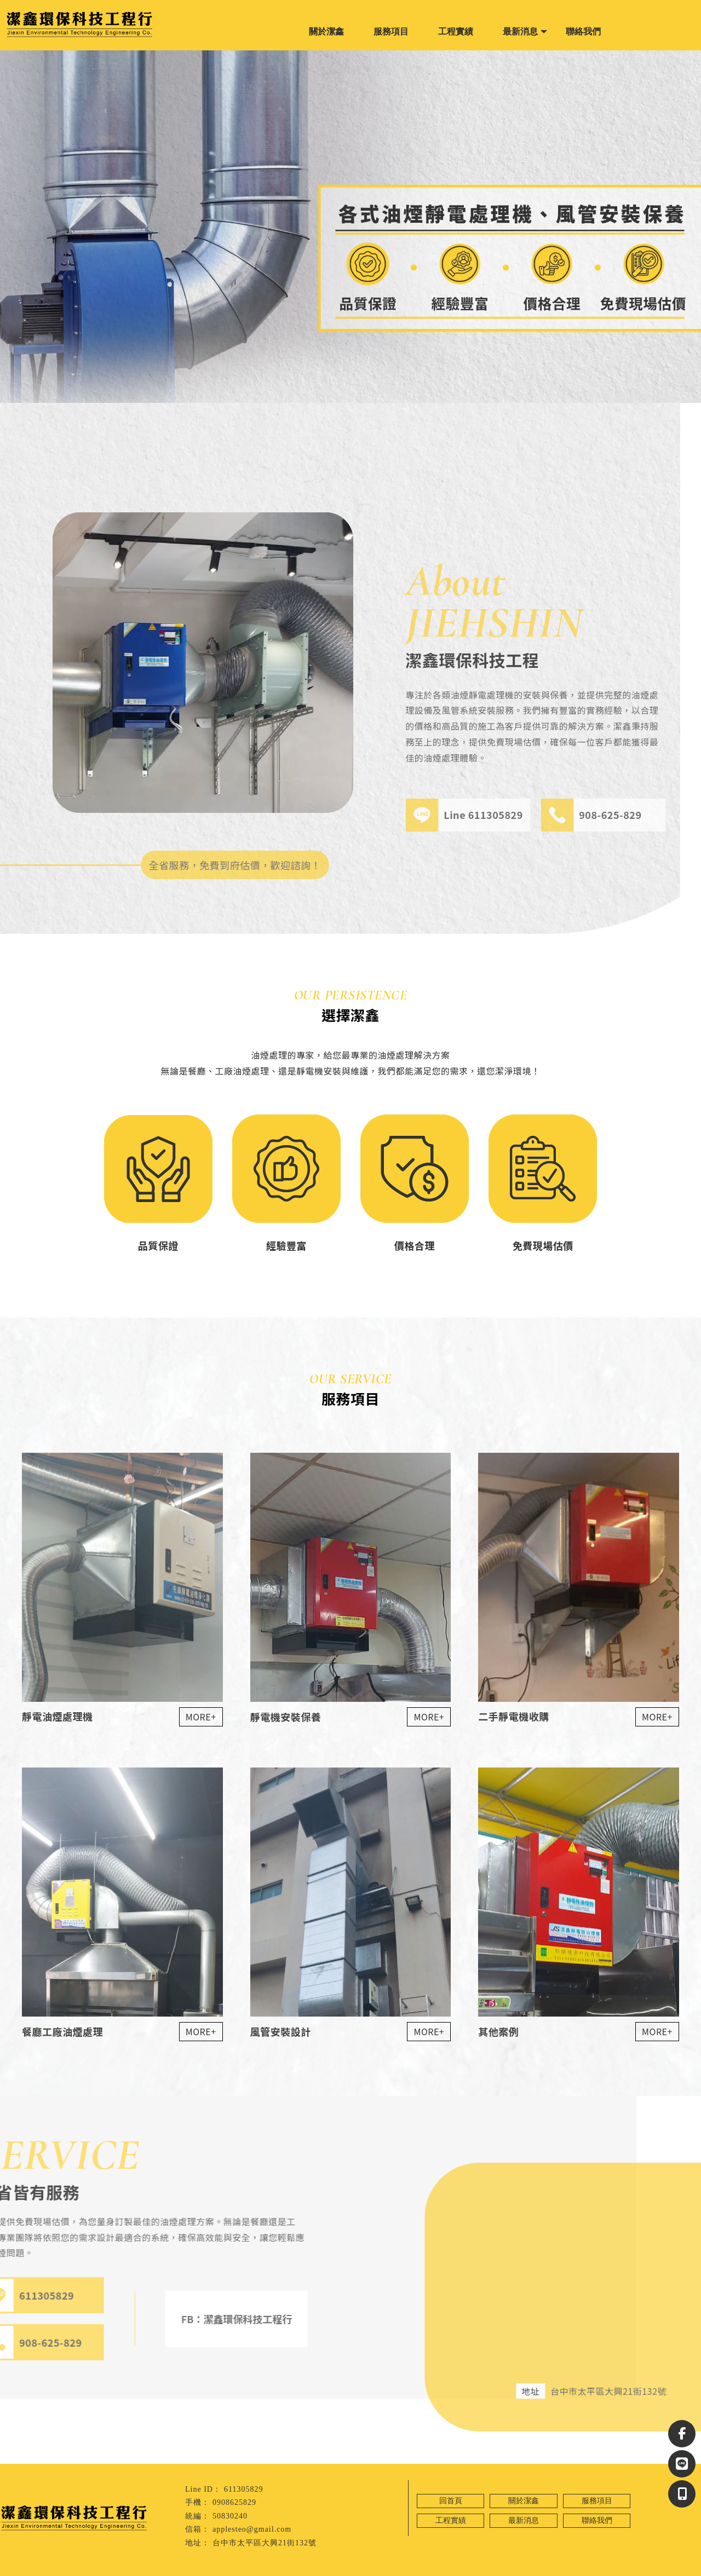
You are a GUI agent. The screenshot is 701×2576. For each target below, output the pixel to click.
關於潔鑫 (326, 31)
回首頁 (450, 2501)
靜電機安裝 (29, 2568)
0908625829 (234, 2502)
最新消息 (520, 31)
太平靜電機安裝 (125, 2568)
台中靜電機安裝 (74, 2568)
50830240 (230, 2516)
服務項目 (391, 31)
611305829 (243, 2489)
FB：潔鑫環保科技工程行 (187, 2319)
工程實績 (455, 31)
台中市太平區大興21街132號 (264, 2543)
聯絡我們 (583, 31)
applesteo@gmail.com (251, 2529)
